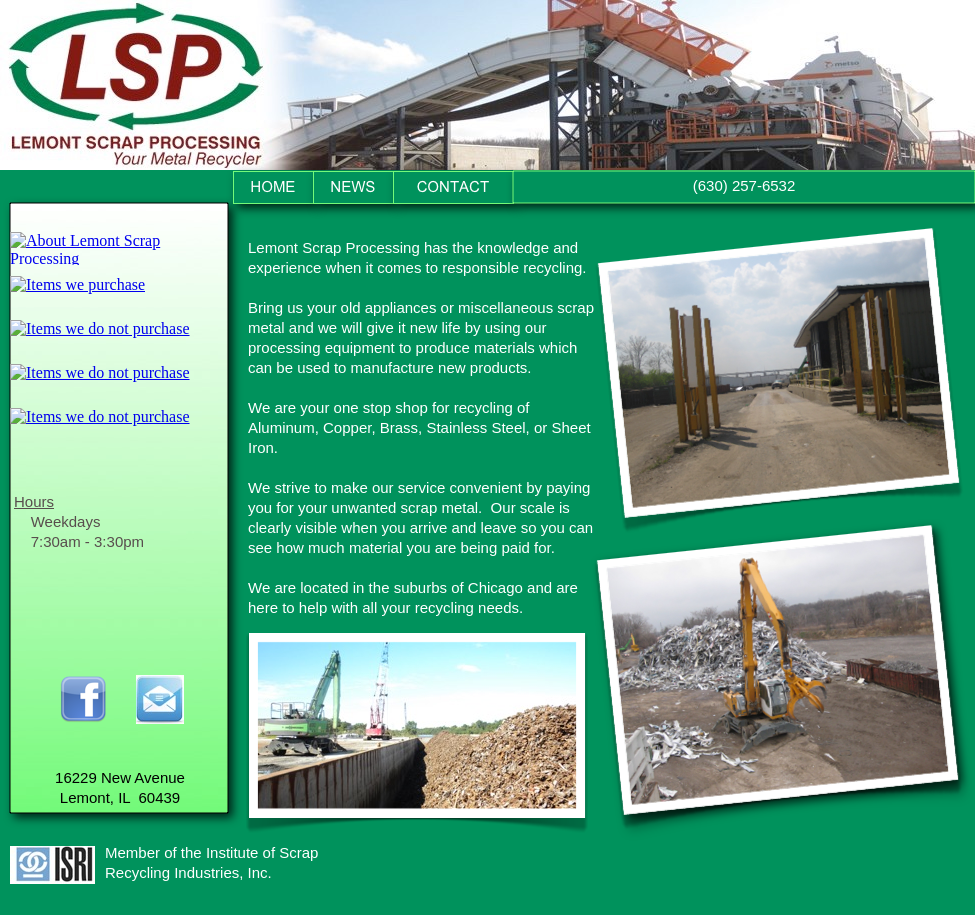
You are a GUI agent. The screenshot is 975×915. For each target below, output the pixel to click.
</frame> (119, 248)
